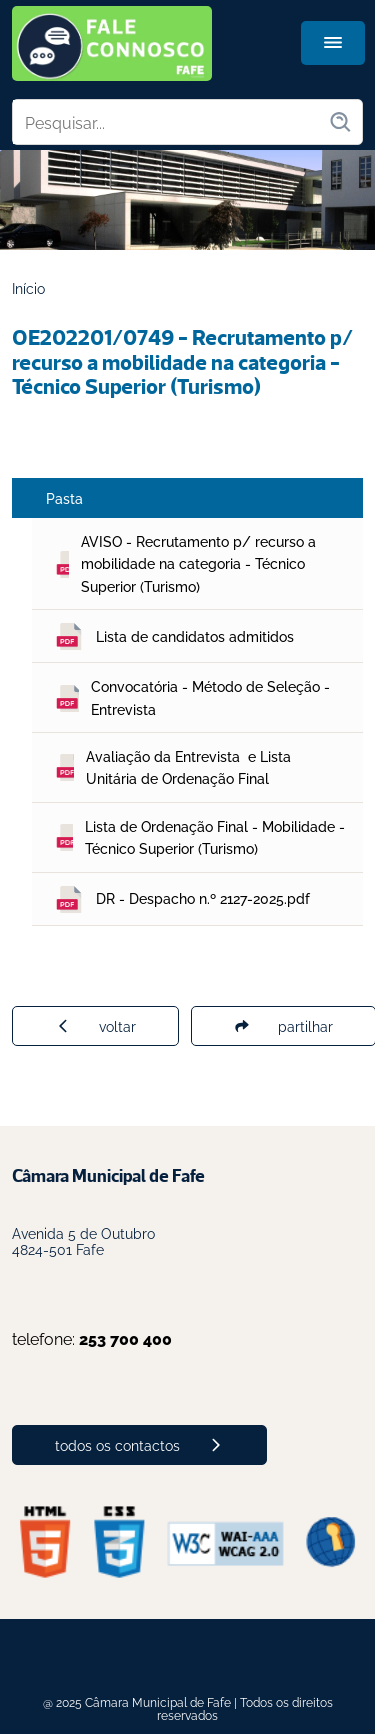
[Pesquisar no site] (170, 122)
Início (28, 287)
